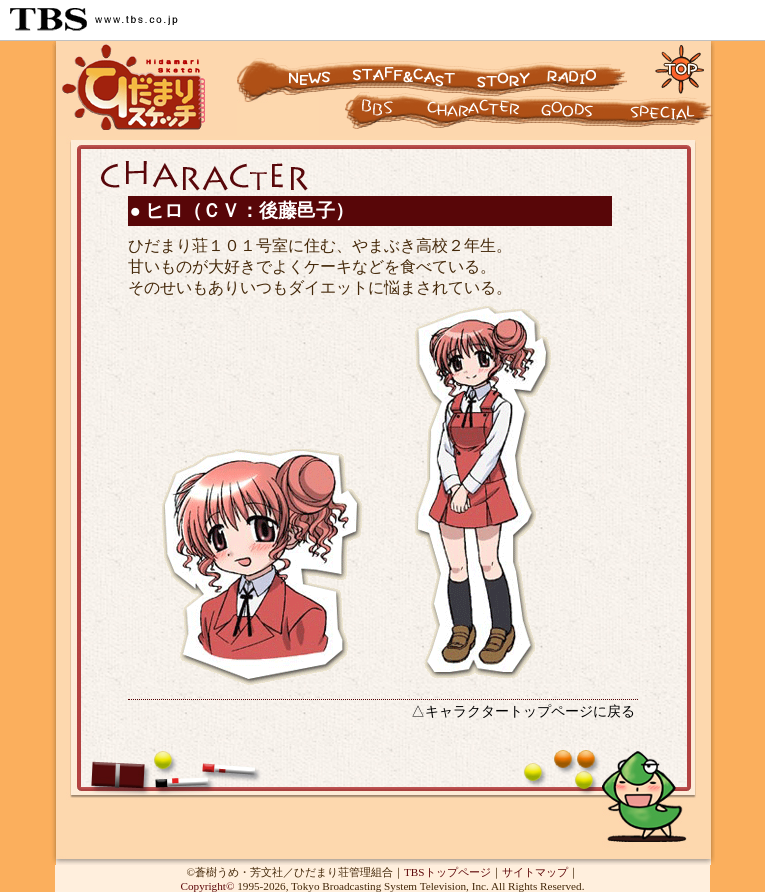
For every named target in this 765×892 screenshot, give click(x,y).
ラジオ (591, 68)
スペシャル (670, 115)
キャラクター (360, 115)
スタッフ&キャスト (406, 68)
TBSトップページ (447, 872)
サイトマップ (535, 872)
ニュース (292, 68)
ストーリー (501, 68)
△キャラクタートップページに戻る (523, 711)
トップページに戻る (680, 68)
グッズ (580, 115)
